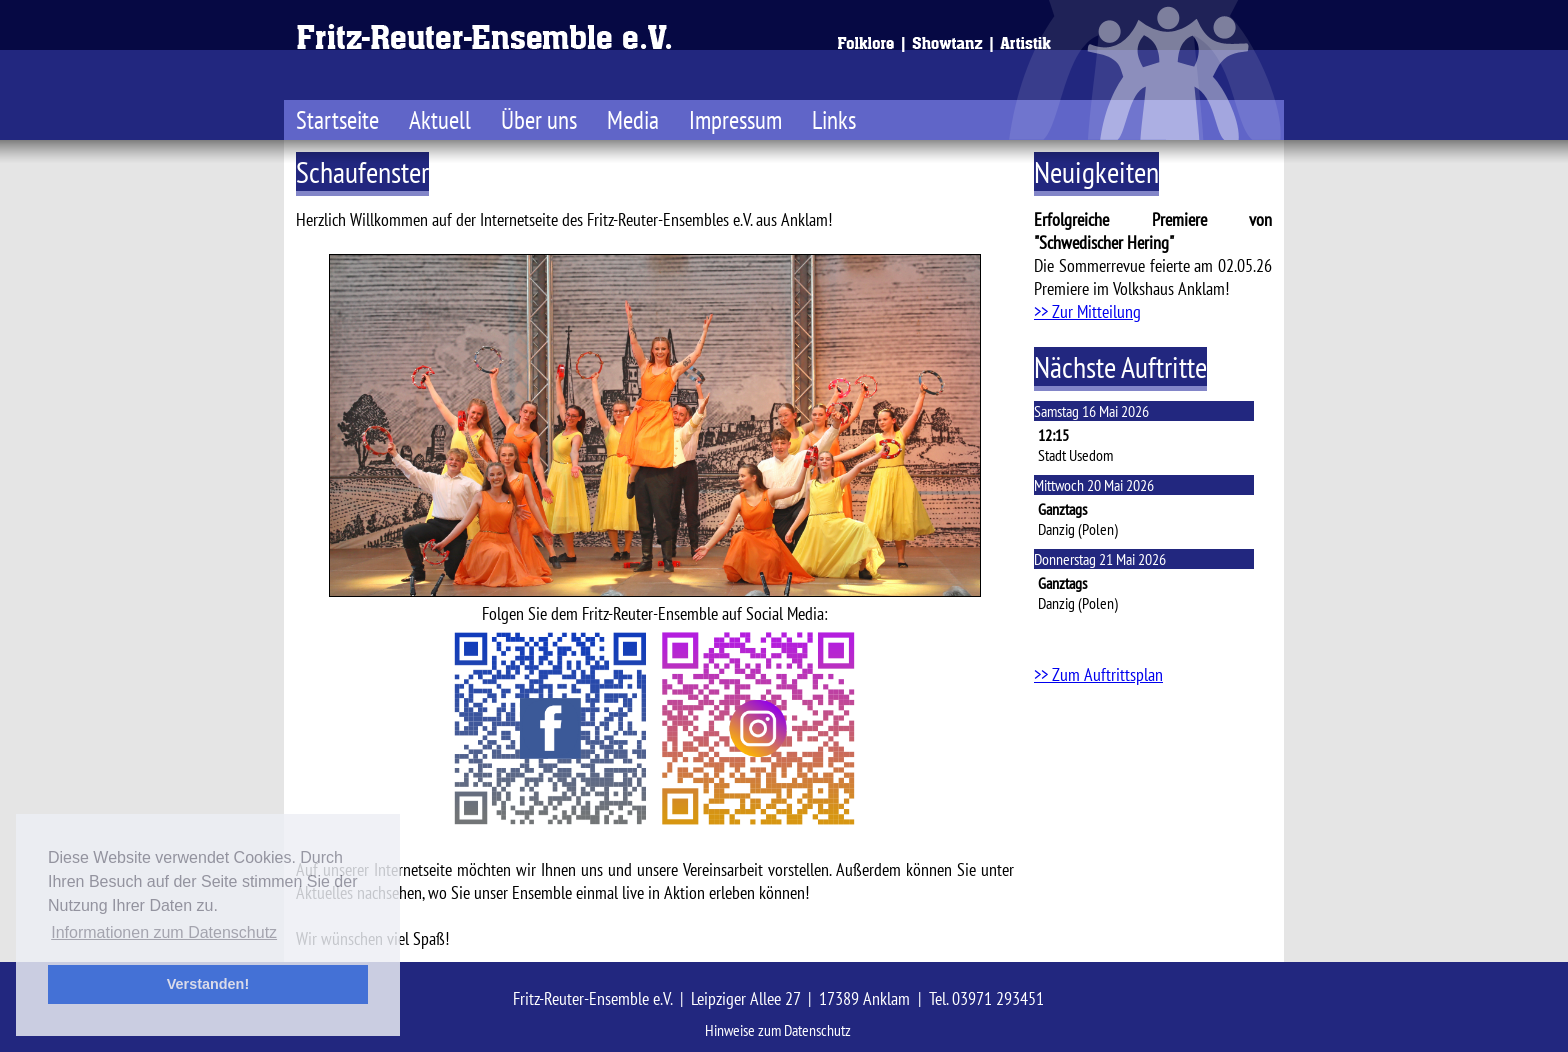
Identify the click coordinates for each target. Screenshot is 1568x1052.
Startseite (337, 120)
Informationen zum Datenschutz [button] (164, 932)
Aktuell (440, 120)
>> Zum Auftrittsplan (1098, 674)
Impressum (735, 120)
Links (834, 120)
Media (633, 120)
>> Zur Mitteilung (1087, 311)
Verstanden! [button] (208, 984)
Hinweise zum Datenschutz (778, 1030)
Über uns (539, 120)
